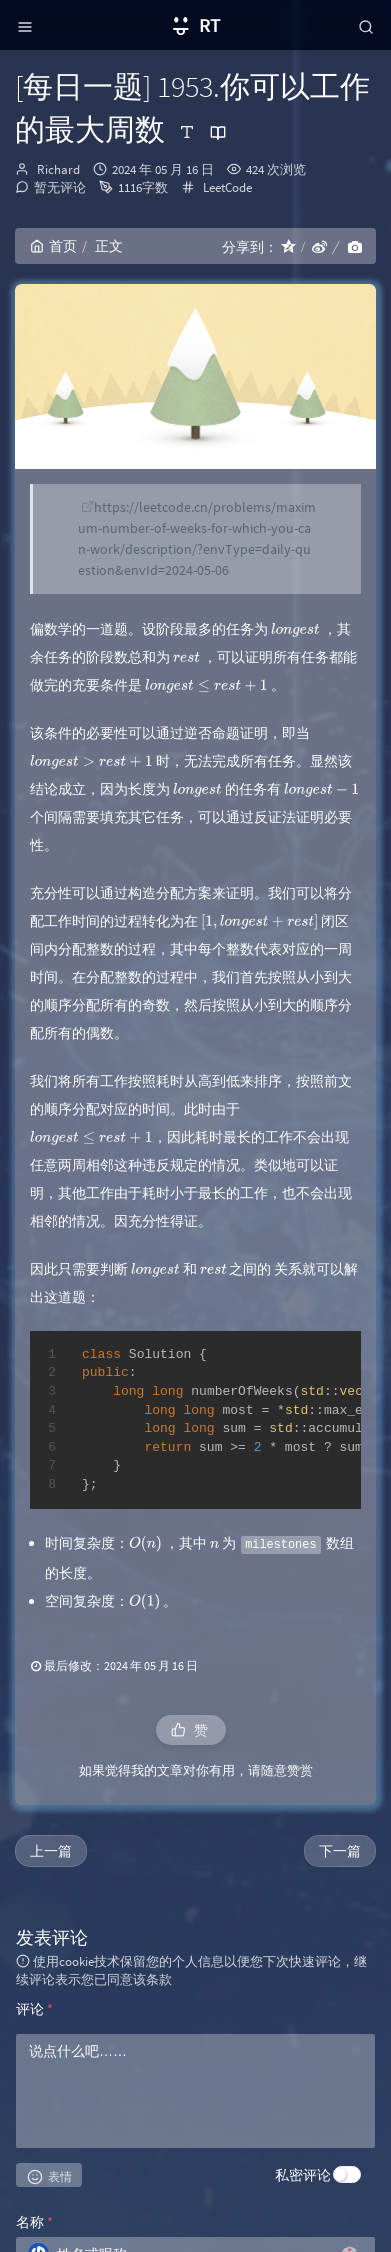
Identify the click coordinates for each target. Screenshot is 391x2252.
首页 (53, 246)
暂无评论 (60, 187)
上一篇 (51, 1851)
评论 (34, 2009)
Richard (58, 169)
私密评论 (303, 2175)
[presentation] (295, 629)
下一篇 (340, 1851)
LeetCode (227, 187)
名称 (34, 2222)
